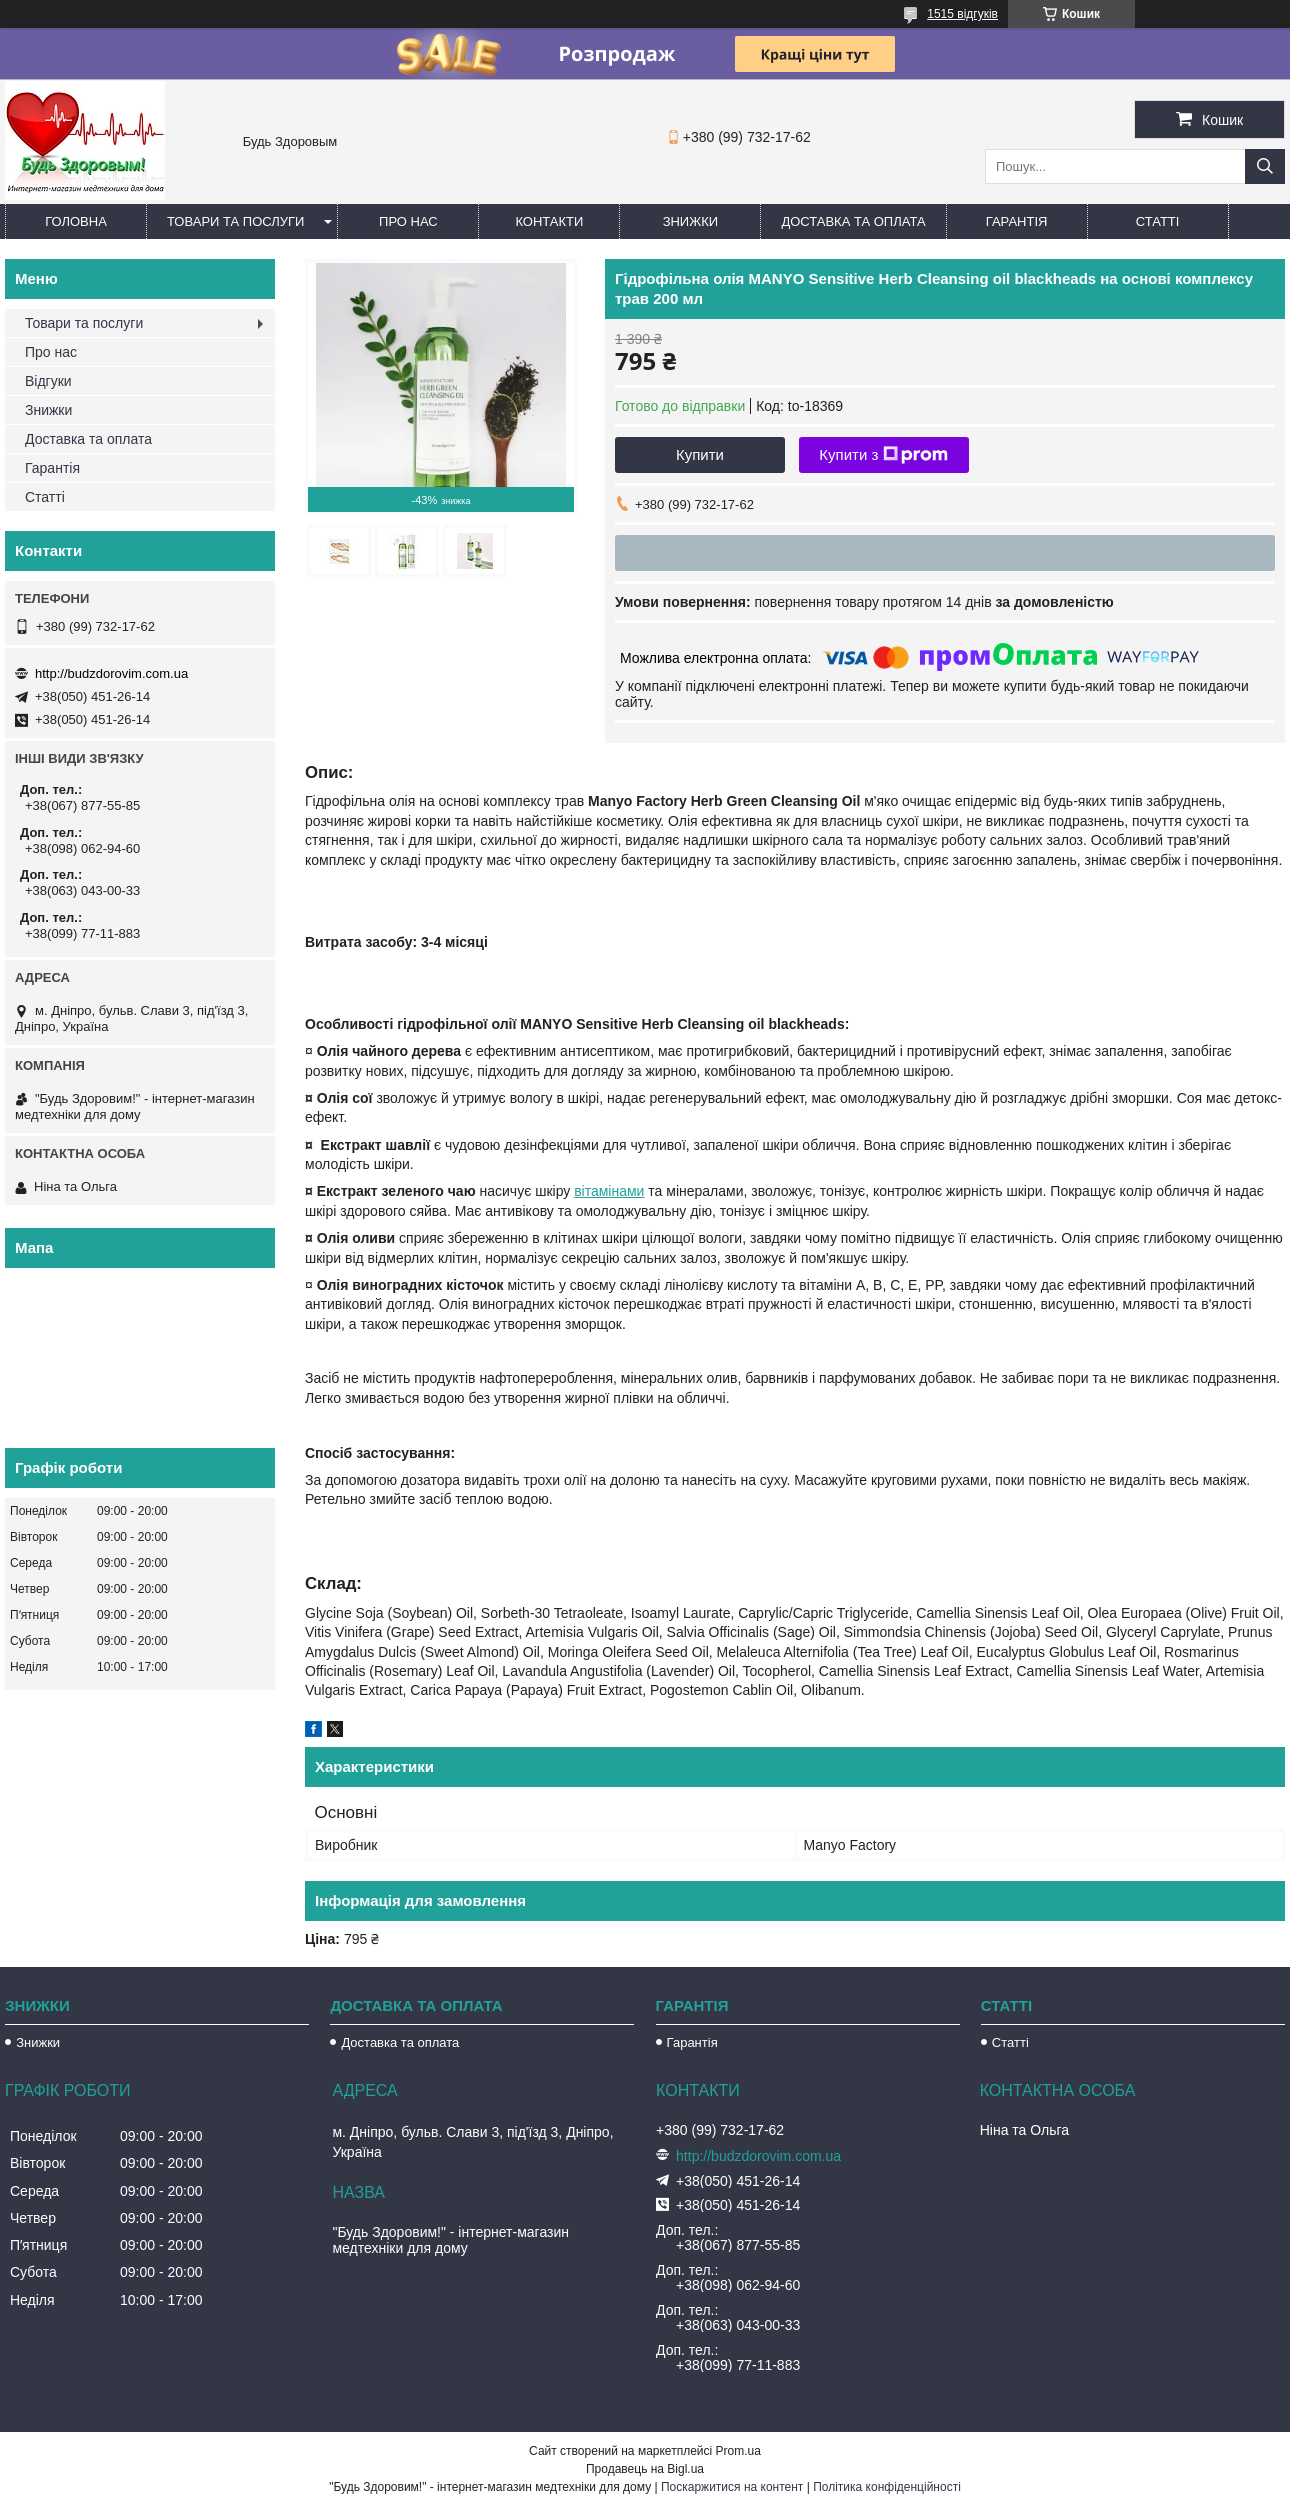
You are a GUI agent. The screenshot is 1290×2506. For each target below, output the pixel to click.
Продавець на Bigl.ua (645, 2469)
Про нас (408, 221)
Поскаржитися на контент (732, 2487)
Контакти (549, 221)
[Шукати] (1265, 166)
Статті (1158, 221)
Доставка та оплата (853, 221)
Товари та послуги (235, 221)
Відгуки (48, 381)
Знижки (691, 221)
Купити (700, 454)
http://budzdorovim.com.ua (111, 673)
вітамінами (609, 1191)
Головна (76, 221)
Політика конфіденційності (887, 2487)
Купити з (883, 455)
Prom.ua (738, 2451)
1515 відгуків (962, 14)
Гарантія (1017, 221)
